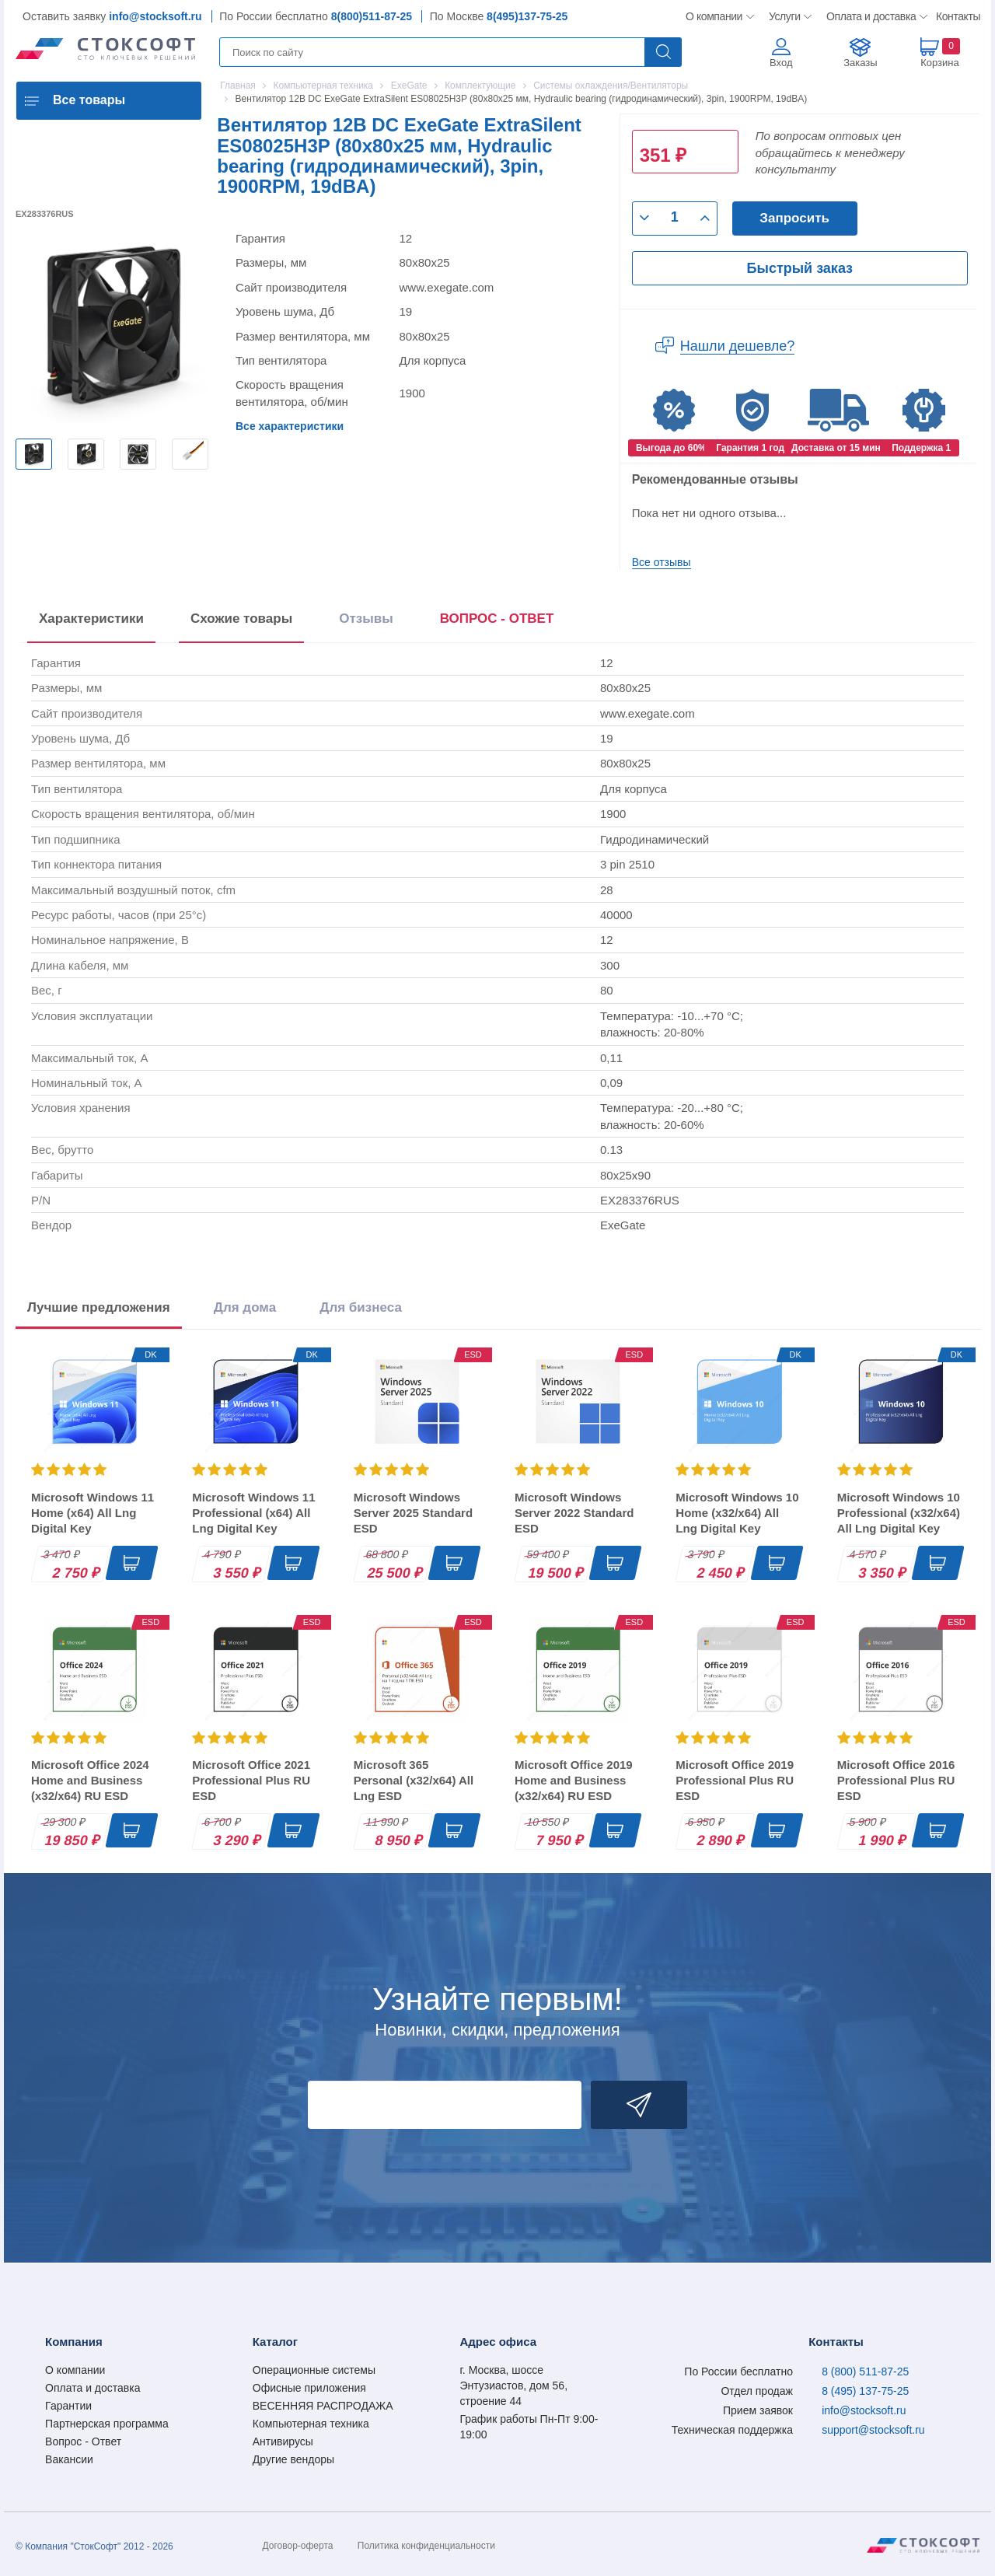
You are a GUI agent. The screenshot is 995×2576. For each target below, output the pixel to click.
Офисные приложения (309, 2388)
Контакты (957, 16)
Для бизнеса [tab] (360, 1307)
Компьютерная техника (311, 2423)
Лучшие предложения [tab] (98, 1307)
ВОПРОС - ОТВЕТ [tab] (497, 618)
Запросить (794, 218)
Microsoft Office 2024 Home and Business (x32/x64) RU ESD (90, 1780)
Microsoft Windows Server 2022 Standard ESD (574, 1513)
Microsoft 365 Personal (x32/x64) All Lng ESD (414, 1780)
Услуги (785, 16)
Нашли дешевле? (737, 346)
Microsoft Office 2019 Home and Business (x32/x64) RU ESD (574, 1780)
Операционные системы (314, 2370)
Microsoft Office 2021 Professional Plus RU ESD (251, 1780)
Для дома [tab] (245, 1307)
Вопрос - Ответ (83, 2441)
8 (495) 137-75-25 (865, 2391)
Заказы (860, 62)
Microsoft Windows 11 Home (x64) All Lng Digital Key (92, 1513)
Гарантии (68, 2405)
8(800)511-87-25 (371, 16)
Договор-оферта (298, 2545)
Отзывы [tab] (366, 618)
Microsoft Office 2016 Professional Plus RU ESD (896, 1780)
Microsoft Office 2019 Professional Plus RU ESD (735, 1780)
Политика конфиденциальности (426, 2545)
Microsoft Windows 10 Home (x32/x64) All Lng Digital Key (737, 1513)
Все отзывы (661, 562)
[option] (34, 454)
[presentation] (497, 621)
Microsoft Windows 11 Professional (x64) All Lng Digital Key (253, 1513)
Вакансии (69, 2459)
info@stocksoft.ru (155, 16)
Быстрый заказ (800, 268)
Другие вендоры (293, 2459)
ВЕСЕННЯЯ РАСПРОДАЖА (323, 2405)
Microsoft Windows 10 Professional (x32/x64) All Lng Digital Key (898, 1513)
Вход (781, 62)
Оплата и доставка (868, 16)
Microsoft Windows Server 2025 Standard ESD (413, 1513)
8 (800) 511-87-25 (865, 2371)
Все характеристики (290, 426)
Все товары (89, 100)
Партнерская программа (107, 2423)
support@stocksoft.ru (873, 2430)
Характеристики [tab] (91, 618)
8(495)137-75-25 (527, 16)
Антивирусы (283, 2441)
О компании (715, 16)
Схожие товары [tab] (241, 618)
